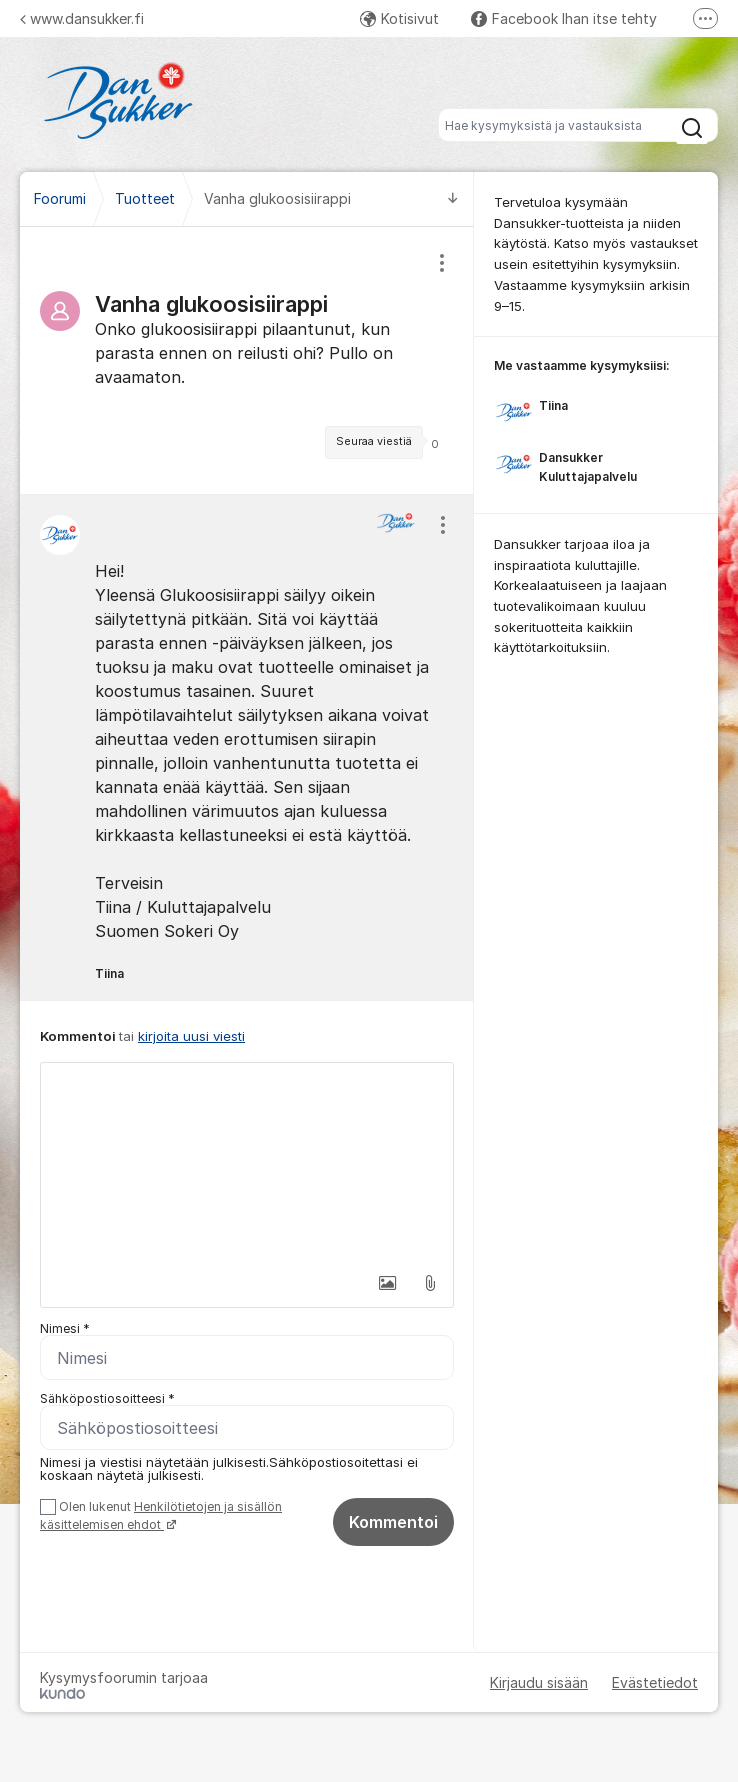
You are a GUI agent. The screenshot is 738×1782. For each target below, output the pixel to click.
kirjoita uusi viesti (191, 1036)
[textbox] (247, 1163)
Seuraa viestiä (374, 441)
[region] (247, 360)
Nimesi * (65, 1328)
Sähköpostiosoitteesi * (107, 1398)
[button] (388, 1283)
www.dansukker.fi (82, 18)
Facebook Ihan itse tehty (564, 18)
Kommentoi (393, 1522)
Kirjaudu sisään (539, 1682)
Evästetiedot (655, 1682)
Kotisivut (399, 18)
